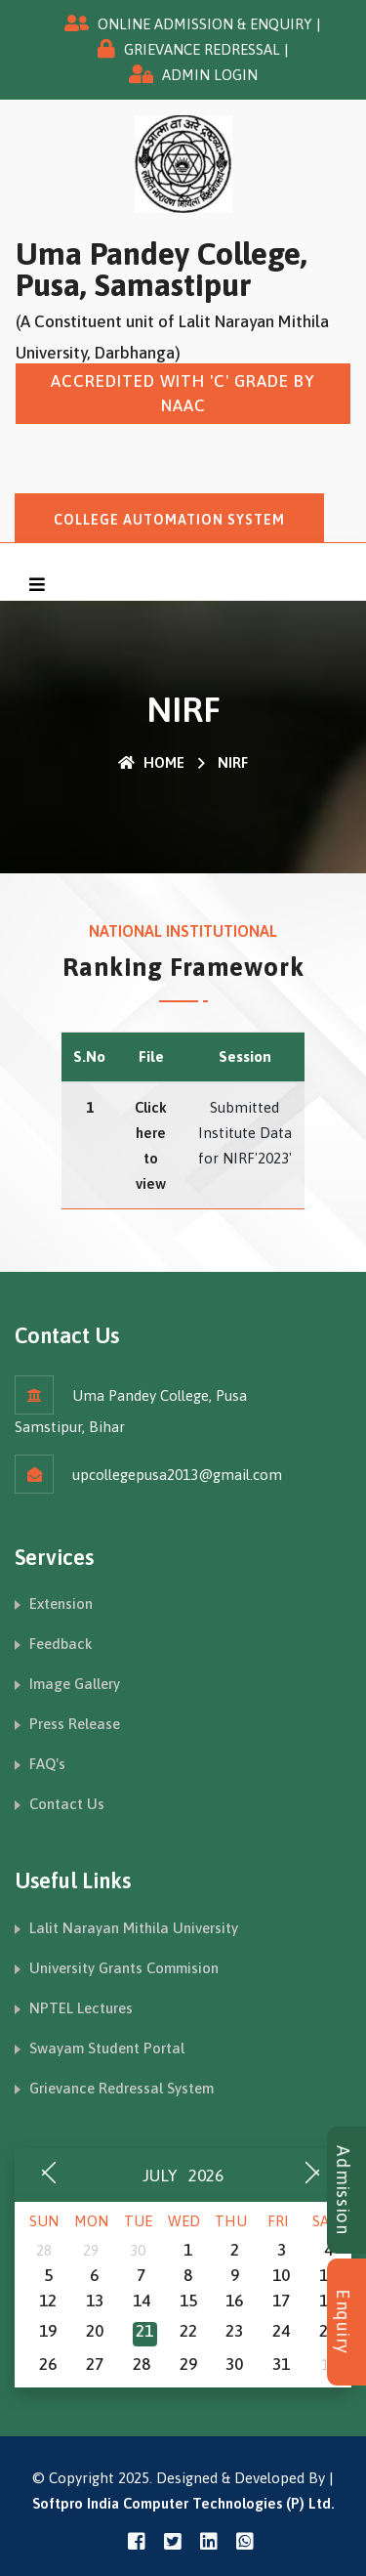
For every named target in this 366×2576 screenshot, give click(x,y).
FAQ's (47, 1763)
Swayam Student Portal (106, 2048)
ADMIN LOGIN (210, 74)
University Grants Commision (124, 1968)
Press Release (74, 1723)
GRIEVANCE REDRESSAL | (206, 49)
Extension (61, 1603)
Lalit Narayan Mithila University (133, 1928)
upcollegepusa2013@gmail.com (177, 1474)
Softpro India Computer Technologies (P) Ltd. (183, 2503)
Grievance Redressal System (121, 2088)
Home (151, 762)
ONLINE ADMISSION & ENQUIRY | (209, 24)
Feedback (61, 1643)
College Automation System (169, 520)
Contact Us (66, 1803)
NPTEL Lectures (81, 2008)
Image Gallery (74, 1683)
